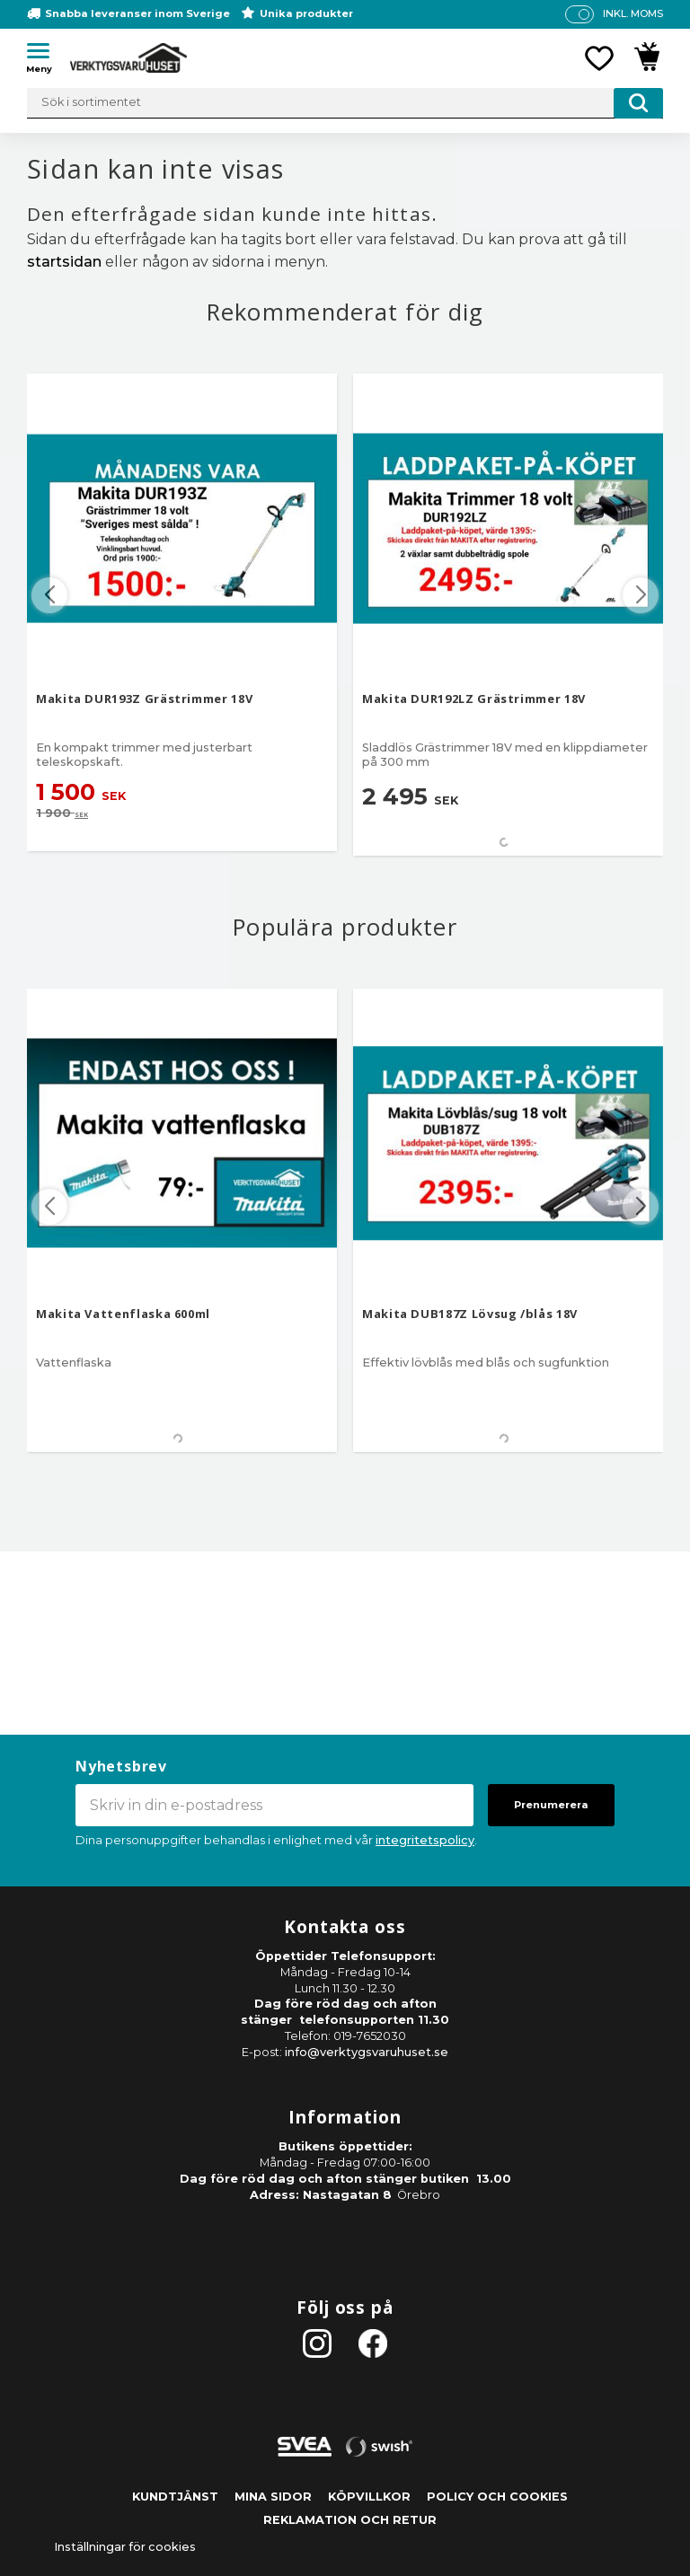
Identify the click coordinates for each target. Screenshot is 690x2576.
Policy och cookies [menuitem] (497, 2496)
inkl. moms (633, 13)
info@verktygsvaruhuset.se (366, 2052)
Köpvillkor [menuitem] (369, 2496)
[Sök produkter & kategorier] (345, 103)
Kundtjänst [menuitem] (175, 2496)
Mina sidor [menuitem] (273, 2496)
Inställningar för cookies (125, 2547)
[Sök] (638, 103)
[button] (45, 54)
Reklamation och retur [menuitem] (350, 2520)
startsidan (64, 261)
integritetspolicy (425, 1840)
